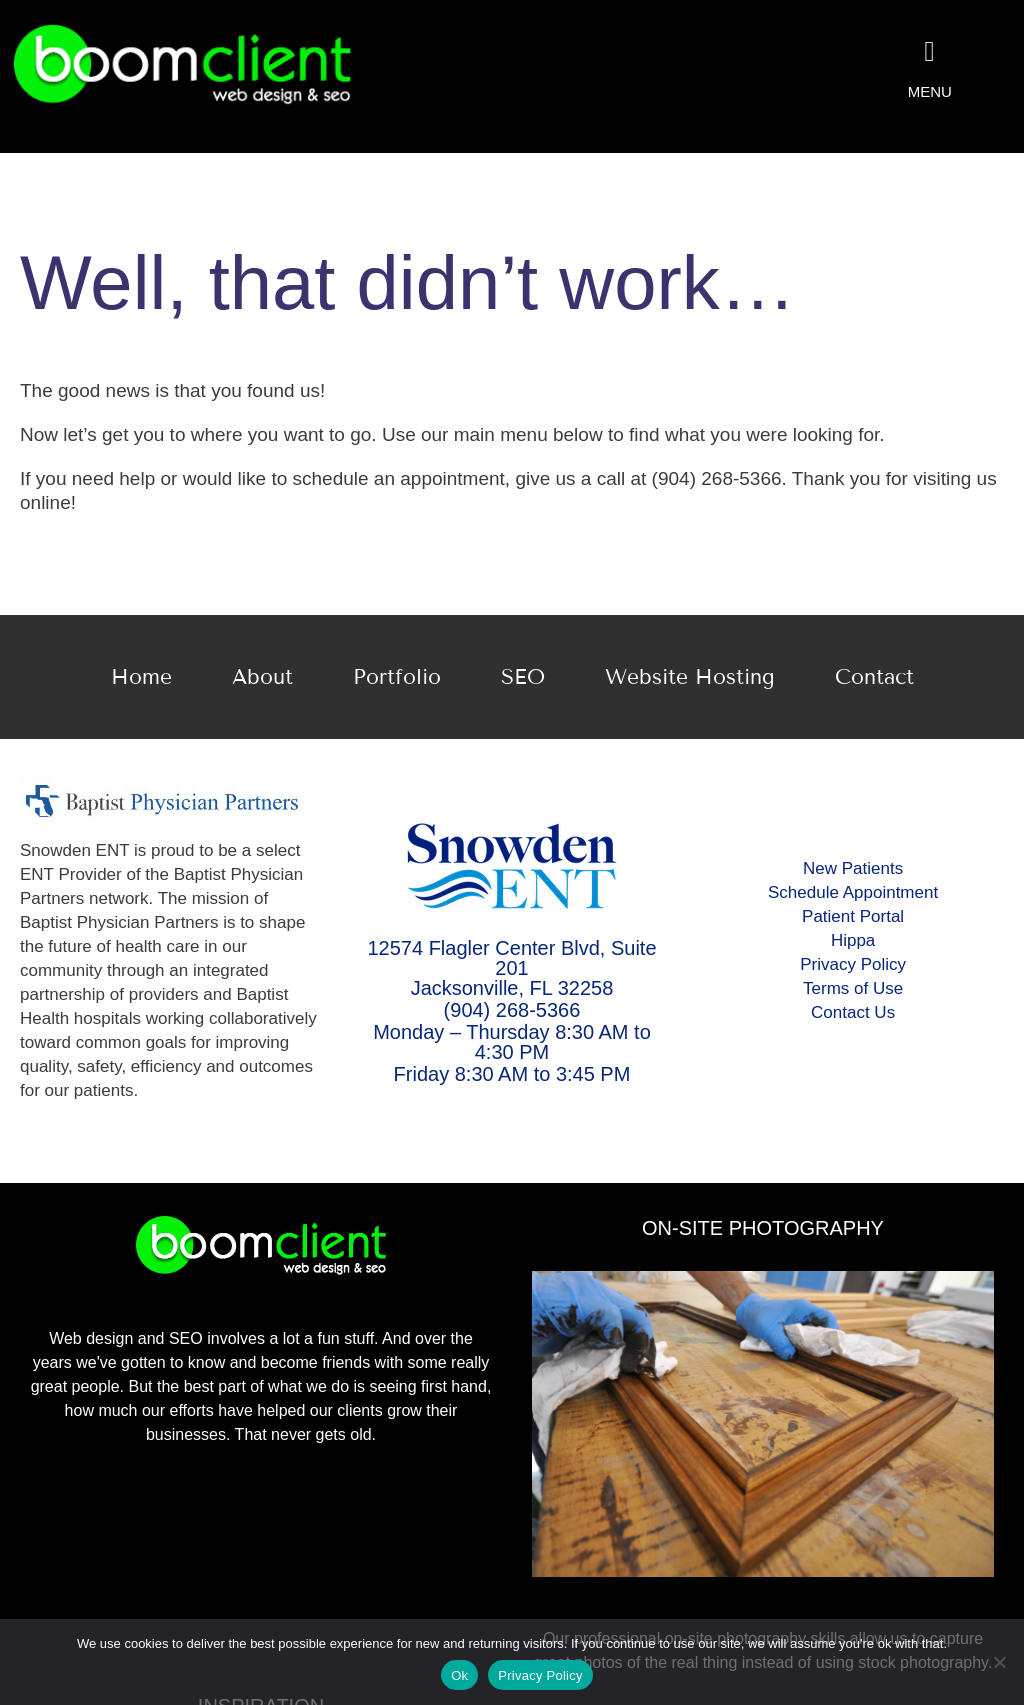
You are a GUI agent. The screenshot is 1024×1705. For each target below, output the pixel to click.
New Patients (853, 868)
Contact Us (853, 1012)
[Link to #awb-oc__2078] (930, 52)
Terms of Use (853, 988)
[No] (999, 1662)
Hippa (853, 940)
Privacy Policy (853, 964)
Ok (459, 1675)
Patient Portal (853, 916)
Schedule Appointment (853, 892)
